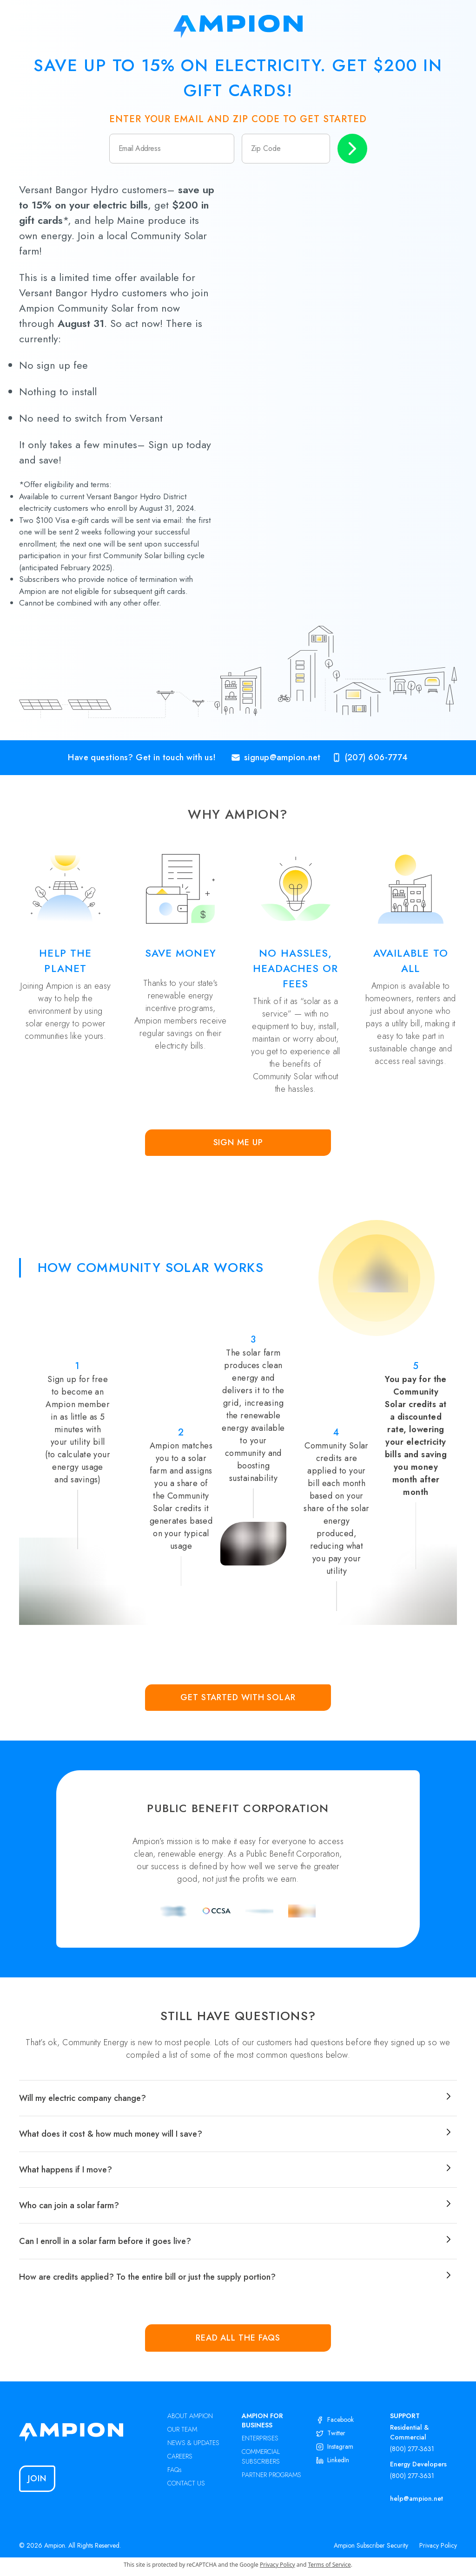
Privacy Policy (438, 2545)
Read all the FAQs (238, 2338)
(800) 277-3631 (412, 2448)
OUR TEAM (182, 2429)
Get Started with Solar (238, 1697)
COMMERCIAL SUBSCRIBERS (261, 2456)
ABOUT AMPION (190, 2415)
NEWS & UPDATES (193, 2442)
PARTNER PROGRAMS (271, 2474)
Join (37, 2478)
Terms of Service (329, 2565)
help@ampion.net (416, 2498)
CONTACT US (186, 2483)
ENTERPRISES (260, 2438)
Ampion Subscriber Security (371, 2545)
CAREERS (179, 2456)
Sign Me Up (238, 1142)
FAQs (174, 2469)
